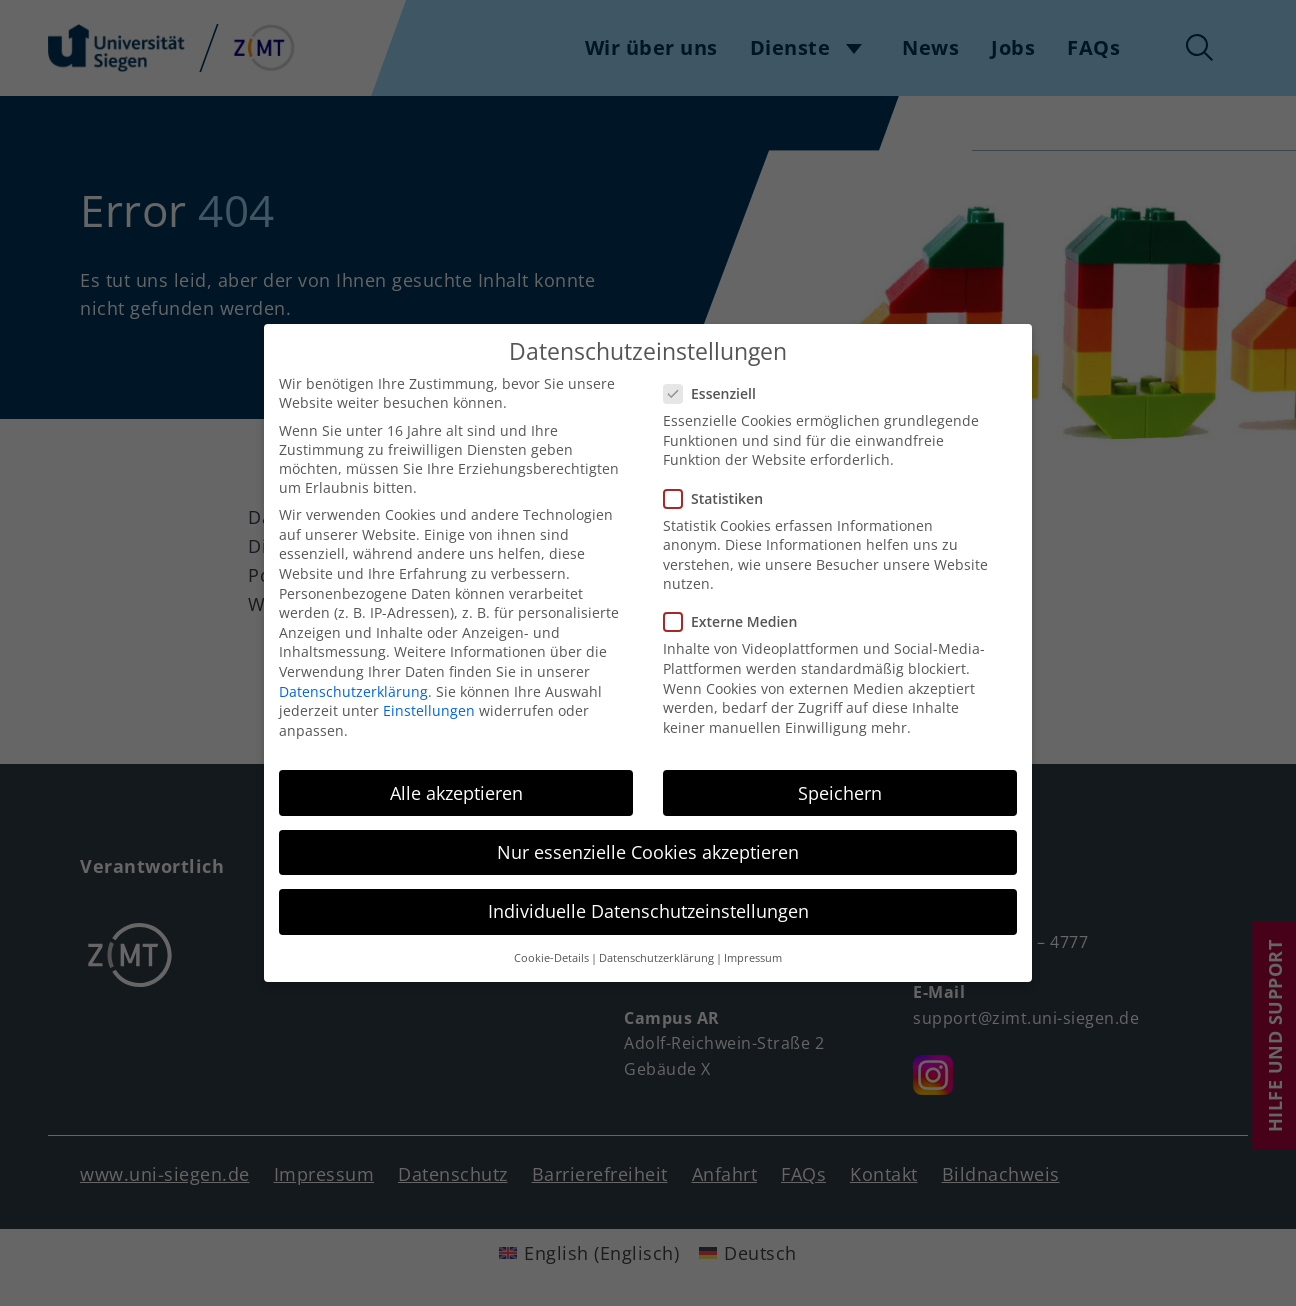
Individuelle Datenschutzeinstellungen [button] (648, 904)
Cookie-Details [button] (551, 951)
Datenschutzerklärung (353, 684)
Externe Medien (736, 615)
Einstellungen (429, 703)
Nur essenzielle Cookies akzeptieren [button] (648, 845)
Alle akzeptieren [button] (456, 786)
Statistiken (719, 491)
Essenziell (716, 386)
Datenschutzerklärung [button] (656, 951)
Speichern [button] (840, 786)
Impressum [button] (753, 951)
